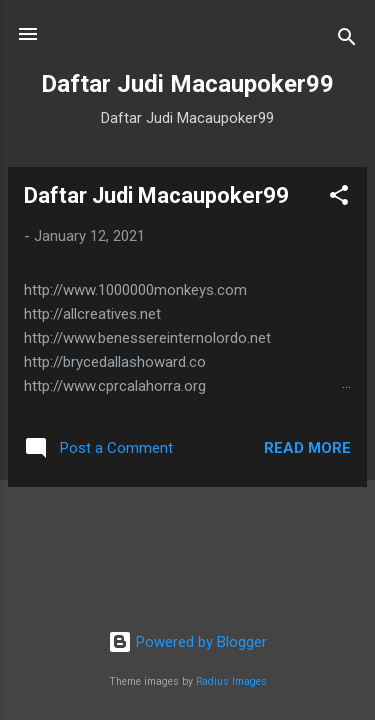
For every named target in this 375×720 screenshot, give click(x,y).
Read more (307, 448)
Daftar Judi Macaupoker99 (156, 195)
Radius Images (231, 681)
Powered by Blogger (187, 642)
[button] (339, 198)
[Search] (347, 40)
